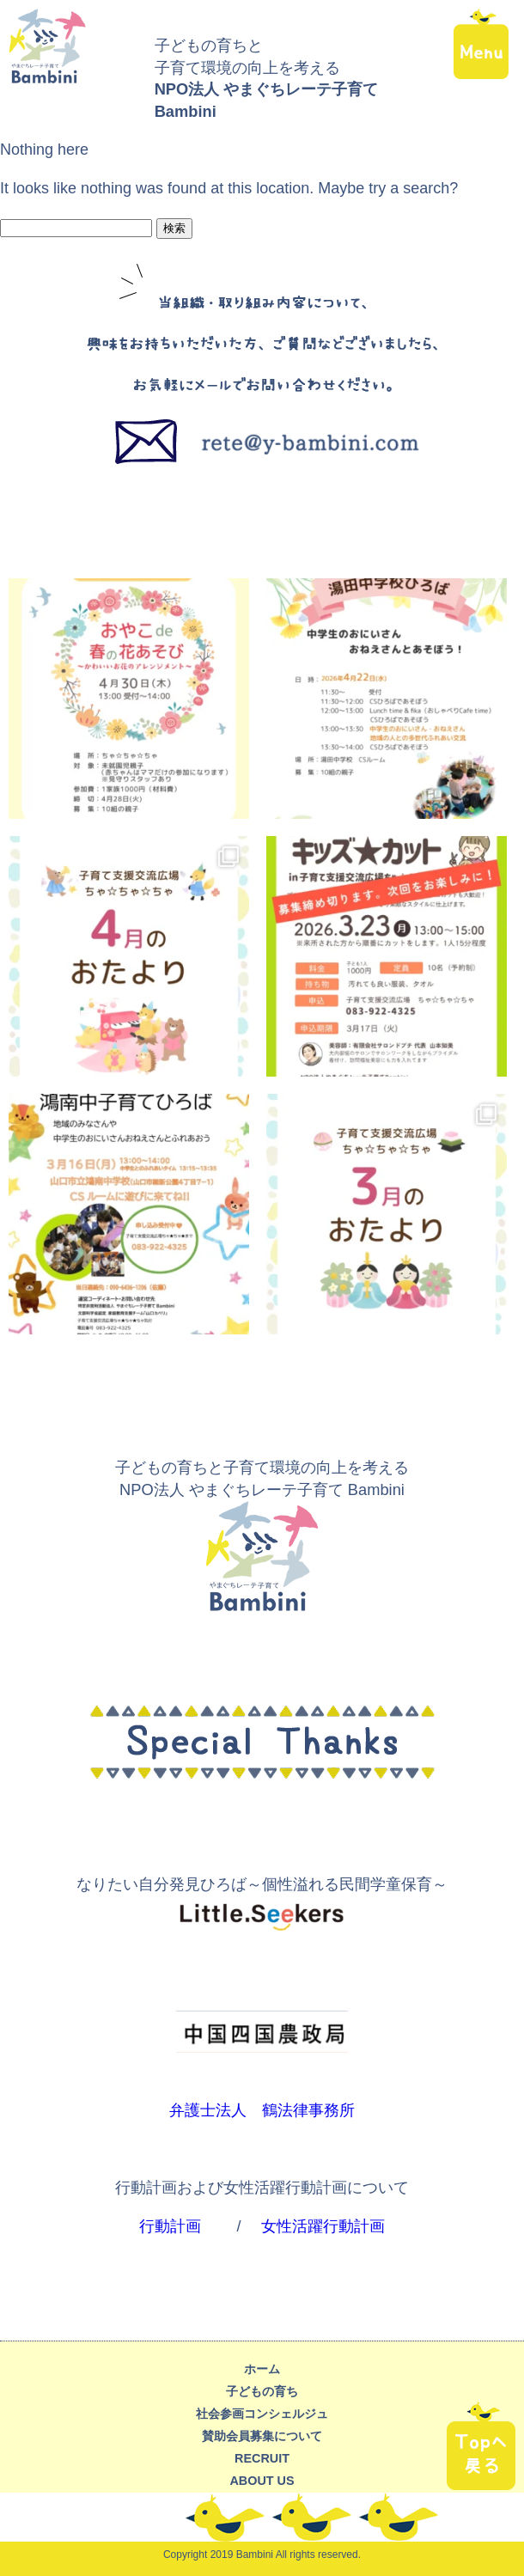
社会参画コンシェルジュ (262, 2413)
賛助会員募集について (262, 2436)
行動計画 (170, 2226)
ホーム (262, 2369)
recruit (262, 2458)
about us (261, 2480)
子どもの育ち (262, 2391)
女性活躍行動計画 (323, 2226)
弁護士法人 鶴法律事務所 (262, 2110)
